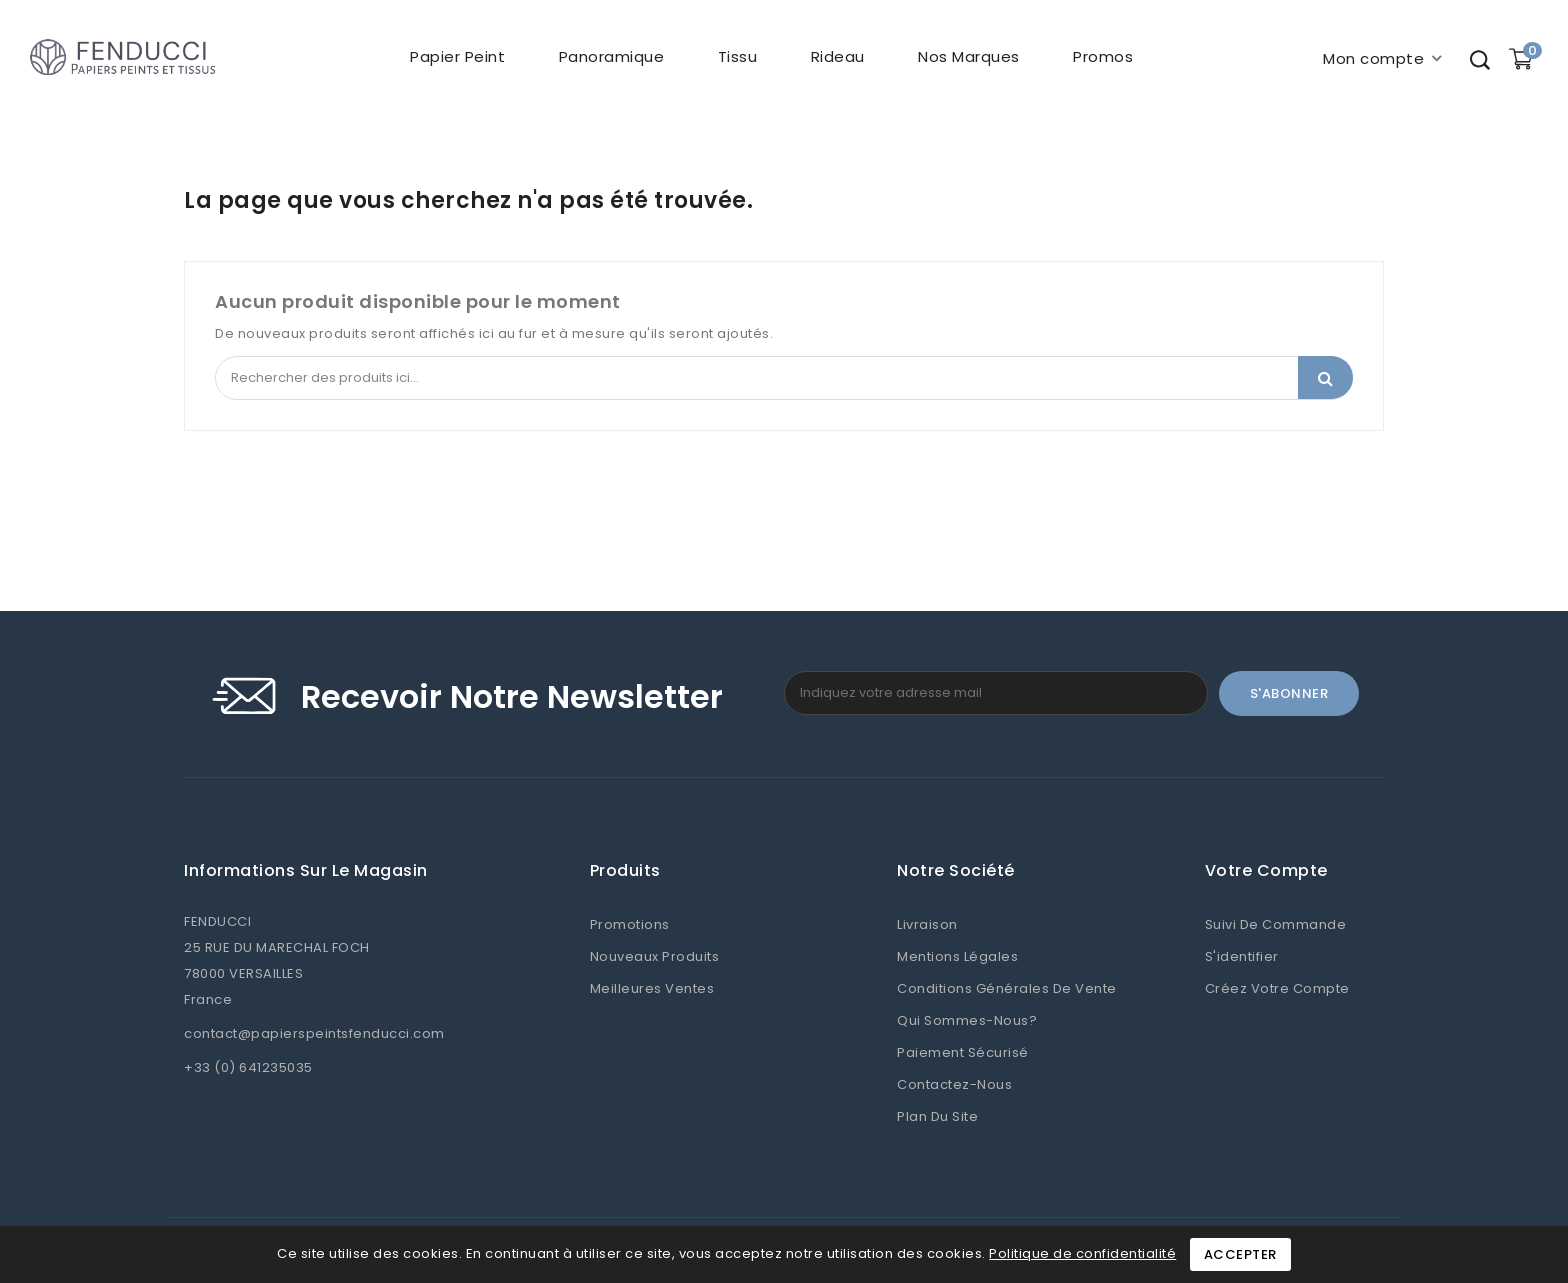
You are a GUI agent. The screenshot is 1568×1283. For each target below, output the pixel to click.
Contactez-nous (954, 1084)
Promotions (630, 924)
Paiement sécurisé (963, 1052)
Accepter (1240, 1254)
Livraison (927, 924)
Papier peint (457, 56)
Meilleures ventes (652, 988)
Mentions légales (957, 956)
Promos (1103, 56)
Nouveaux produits (655, 956)
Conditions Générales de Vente (1007, 988)
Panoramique (612, 56)
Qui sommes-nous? (967, 1020)
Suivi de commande (1276, 924)
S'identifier (1242, 956)
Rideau (838, 56)
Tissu (738, 56)
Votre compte (1266, 871)
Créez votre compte (1277, 988)
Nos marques (969, 56)
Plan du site (937, 1116)
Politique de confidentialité (1082, 1253)
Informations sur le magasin (306, 871)
